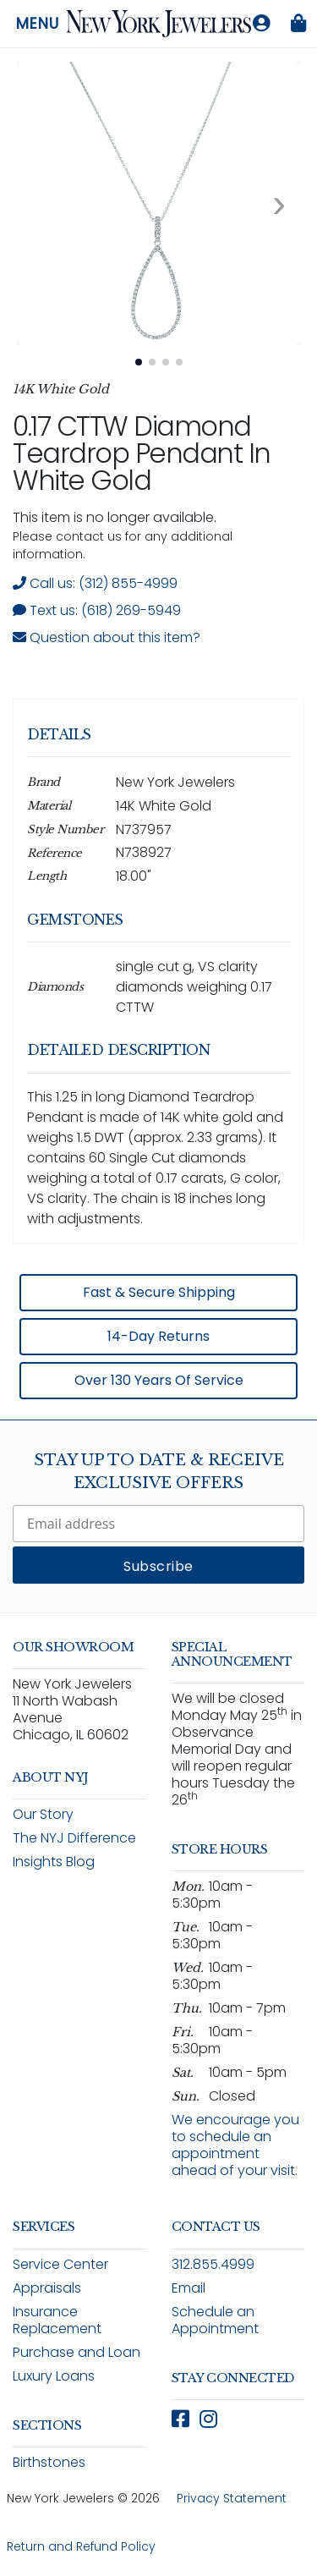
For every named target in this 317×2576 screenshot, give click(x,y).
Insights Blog (54, 1861)
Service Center (60, 2264)
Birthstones (49, 2462)
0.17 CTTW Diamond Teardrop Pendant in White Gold (142, 453)
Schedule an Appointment (215, 2320)
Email (188, 2288)
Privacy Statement (232, 2498)
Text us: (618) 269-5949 (97, 610)
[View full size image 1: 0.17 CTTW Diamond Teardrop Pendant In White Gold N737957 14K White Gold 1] (158, 203)
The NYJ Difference (74, 1838)
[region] (158, 1052)
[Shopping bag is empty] (298, 23)
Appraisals (47, 2288)
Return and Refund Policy (81, 2546)
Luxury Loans (54, 2376)
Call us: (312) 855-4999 (95, 583)
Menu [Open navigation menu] (37, 24)
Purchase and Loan (76, 2352)
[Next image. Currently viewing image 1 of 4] (279, 204)
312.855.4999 (213, 2264)
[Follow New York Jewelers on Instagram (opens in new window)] (208, 2419)
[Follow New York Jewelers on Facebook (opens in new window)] (180, 2419)
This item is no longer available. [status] (114, 517)
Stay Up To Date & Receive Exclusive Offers (159, 1471)
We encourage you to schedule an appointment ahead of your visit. (235, 2145)
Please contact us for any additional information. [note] (122, 545)
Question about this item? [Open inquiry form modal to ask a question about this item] (106, 637)
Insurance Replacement (57, 2320)
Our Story (43, 1814)
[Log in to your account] (261, 23)
